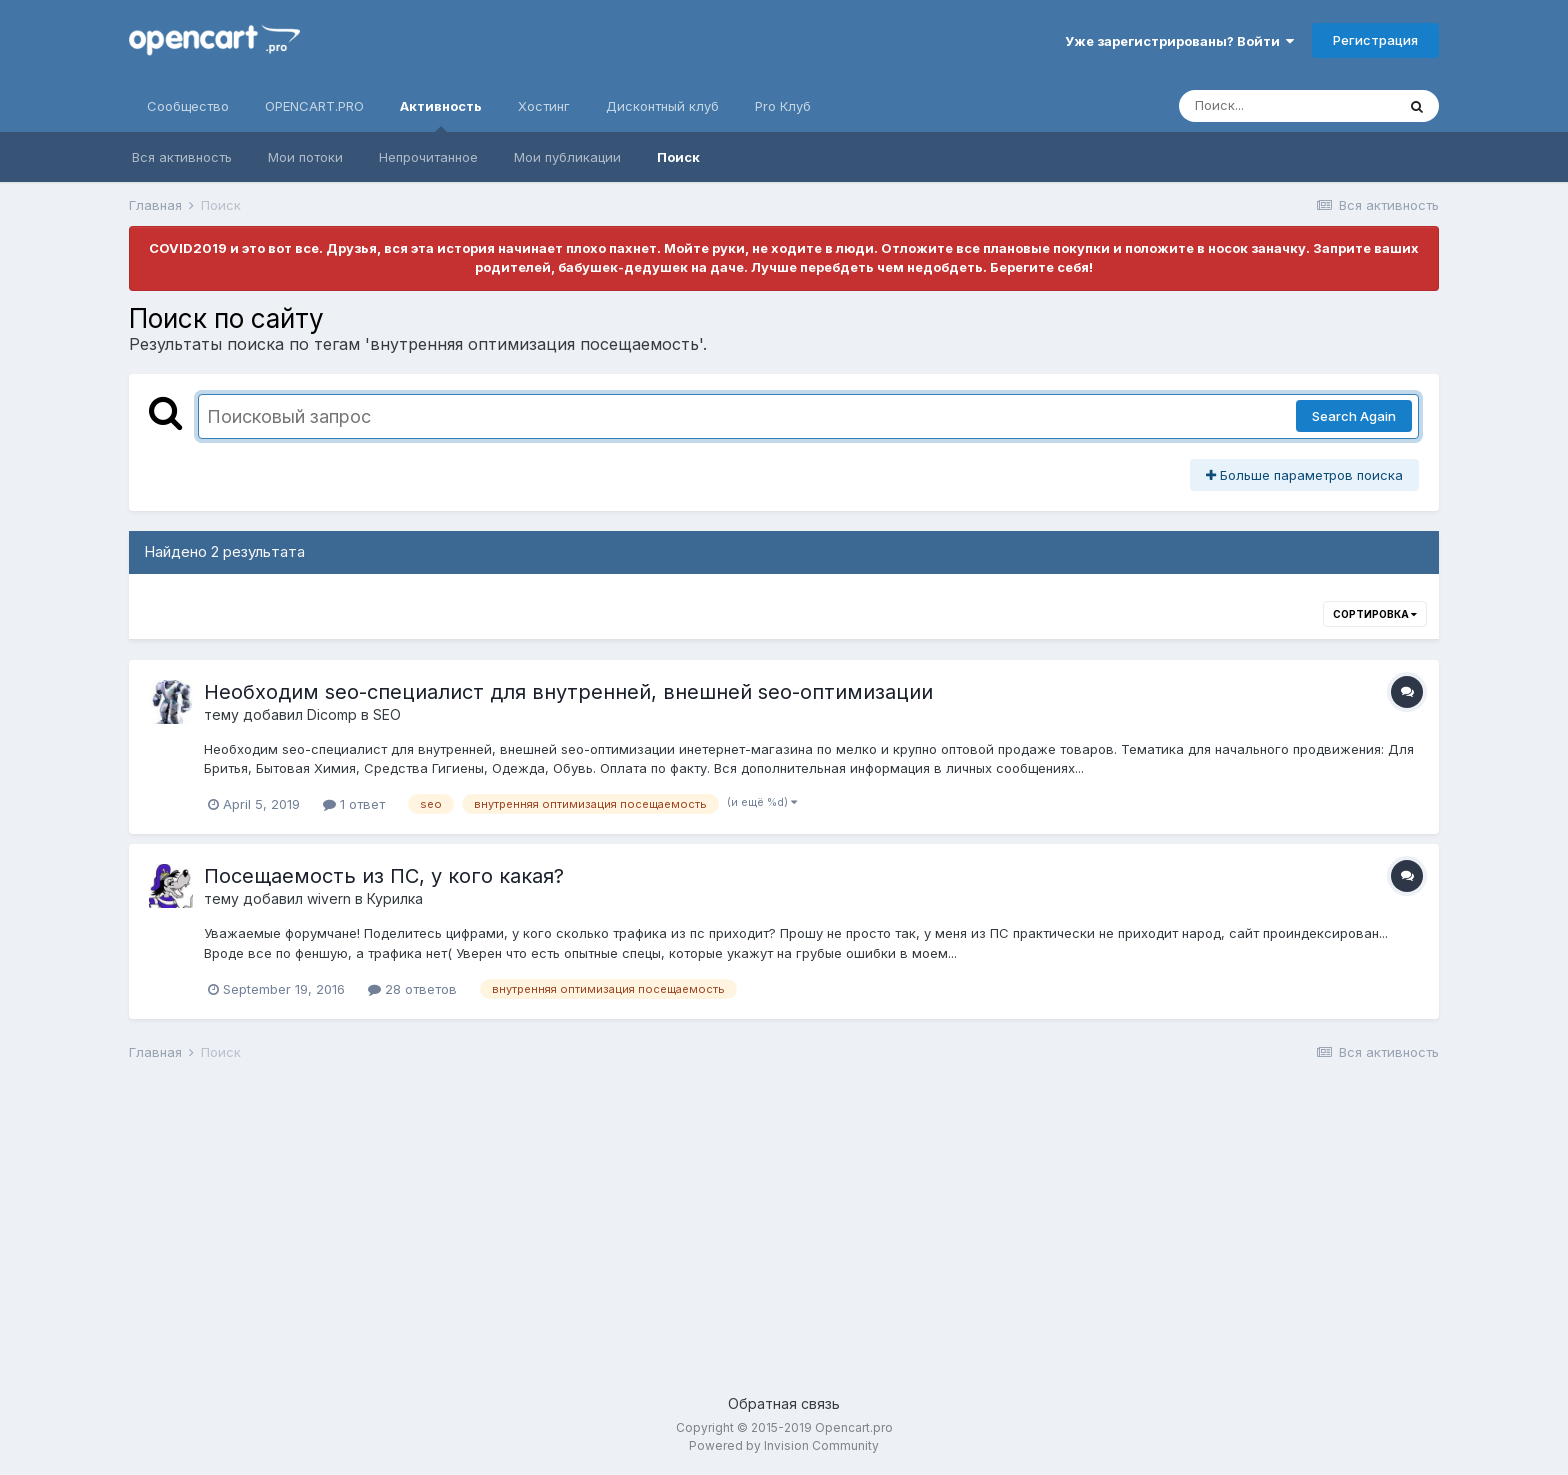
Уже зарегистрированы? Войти (1179, 41)
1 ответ (354, 804)
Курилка (395, 898)
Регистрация (1375, 40)
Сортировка (1375, 614)
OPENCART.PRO (314, 106)
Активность (441, 115)
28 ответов (412, 989)
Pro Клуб (783, 106)
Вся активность (182, 157)
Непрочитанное (428, 157)
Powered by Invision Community (784, 1445)
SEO (387, 714)
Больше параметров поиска (1304, 475)
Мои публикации (567, 157)
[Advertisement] (729, 1233)
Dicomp (332, 714)
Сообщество (188, 106)
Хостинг (544, 106)
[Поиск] (1287, 106)
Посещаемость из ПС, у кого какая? (384, 876)
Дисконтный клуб (662, 106)
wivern (329, 898)
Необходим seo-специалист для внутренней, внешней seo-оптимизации (568, 692)
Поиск (678, 157)
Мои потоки (305, 157)
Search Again (1354, 416)
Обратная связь (784, 1403)
